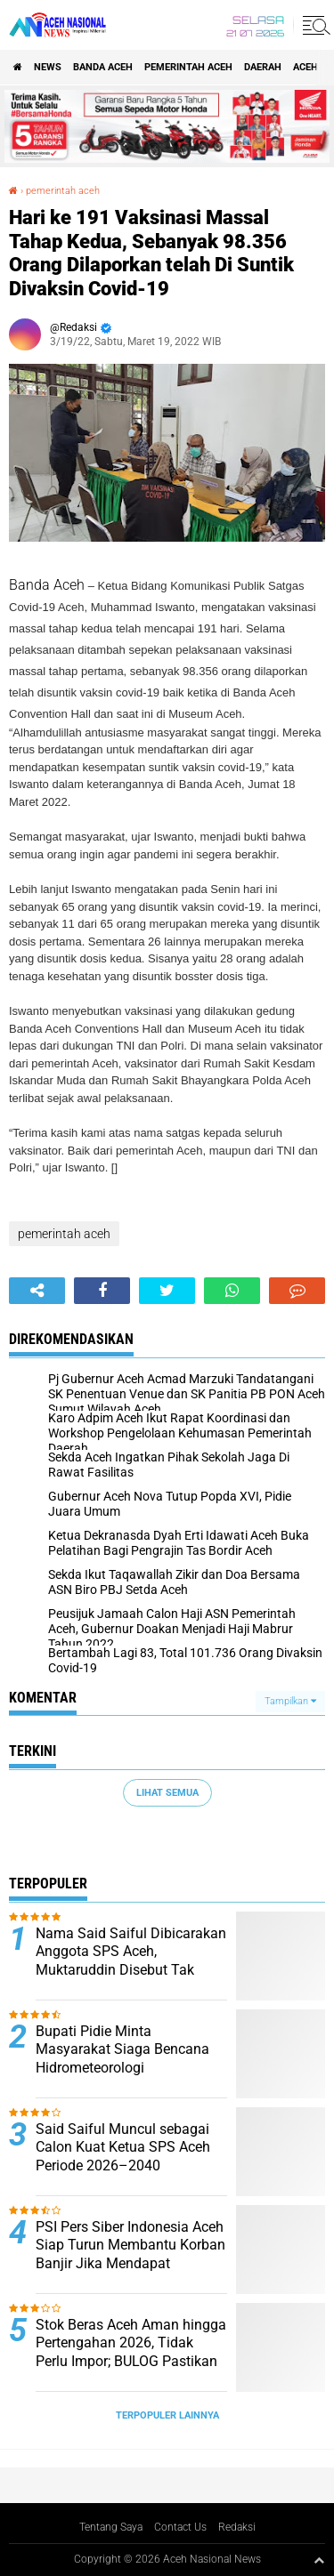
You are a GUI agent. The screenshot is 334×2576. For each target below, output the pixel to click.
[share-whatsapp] (232, 1290)
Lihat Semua (167, 1793)
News (47, 67)
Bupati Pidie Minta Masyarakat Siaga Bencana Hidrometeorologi (122, 2050)
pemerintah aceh (188, 67)
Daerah (262, 67)
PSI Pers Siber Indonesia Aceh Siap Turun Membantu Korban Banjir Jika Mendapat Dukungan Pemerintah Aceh (130, 2254)
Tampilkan (290, 1701)
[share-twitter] (167, 1290)
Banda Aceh (103, 67)
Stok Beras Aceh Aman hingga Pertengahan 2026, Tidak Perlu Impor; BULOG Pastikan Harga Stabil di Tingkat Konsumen (131, 2361)
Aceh (305, 67)
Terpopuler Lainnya (167, 2415)
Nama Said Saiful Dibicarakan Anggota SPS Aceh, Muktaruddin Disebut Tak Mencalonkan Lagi (131, 1961)
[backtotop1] (318, 2560)
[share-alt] (37, 1290)
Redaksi (237, 2527)
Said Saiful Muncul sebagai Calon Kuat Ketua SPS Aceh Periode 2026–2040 (123, 2148)
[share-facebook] (102, 1290)
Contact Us (180, 2527)
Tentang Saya (111, 2527)
